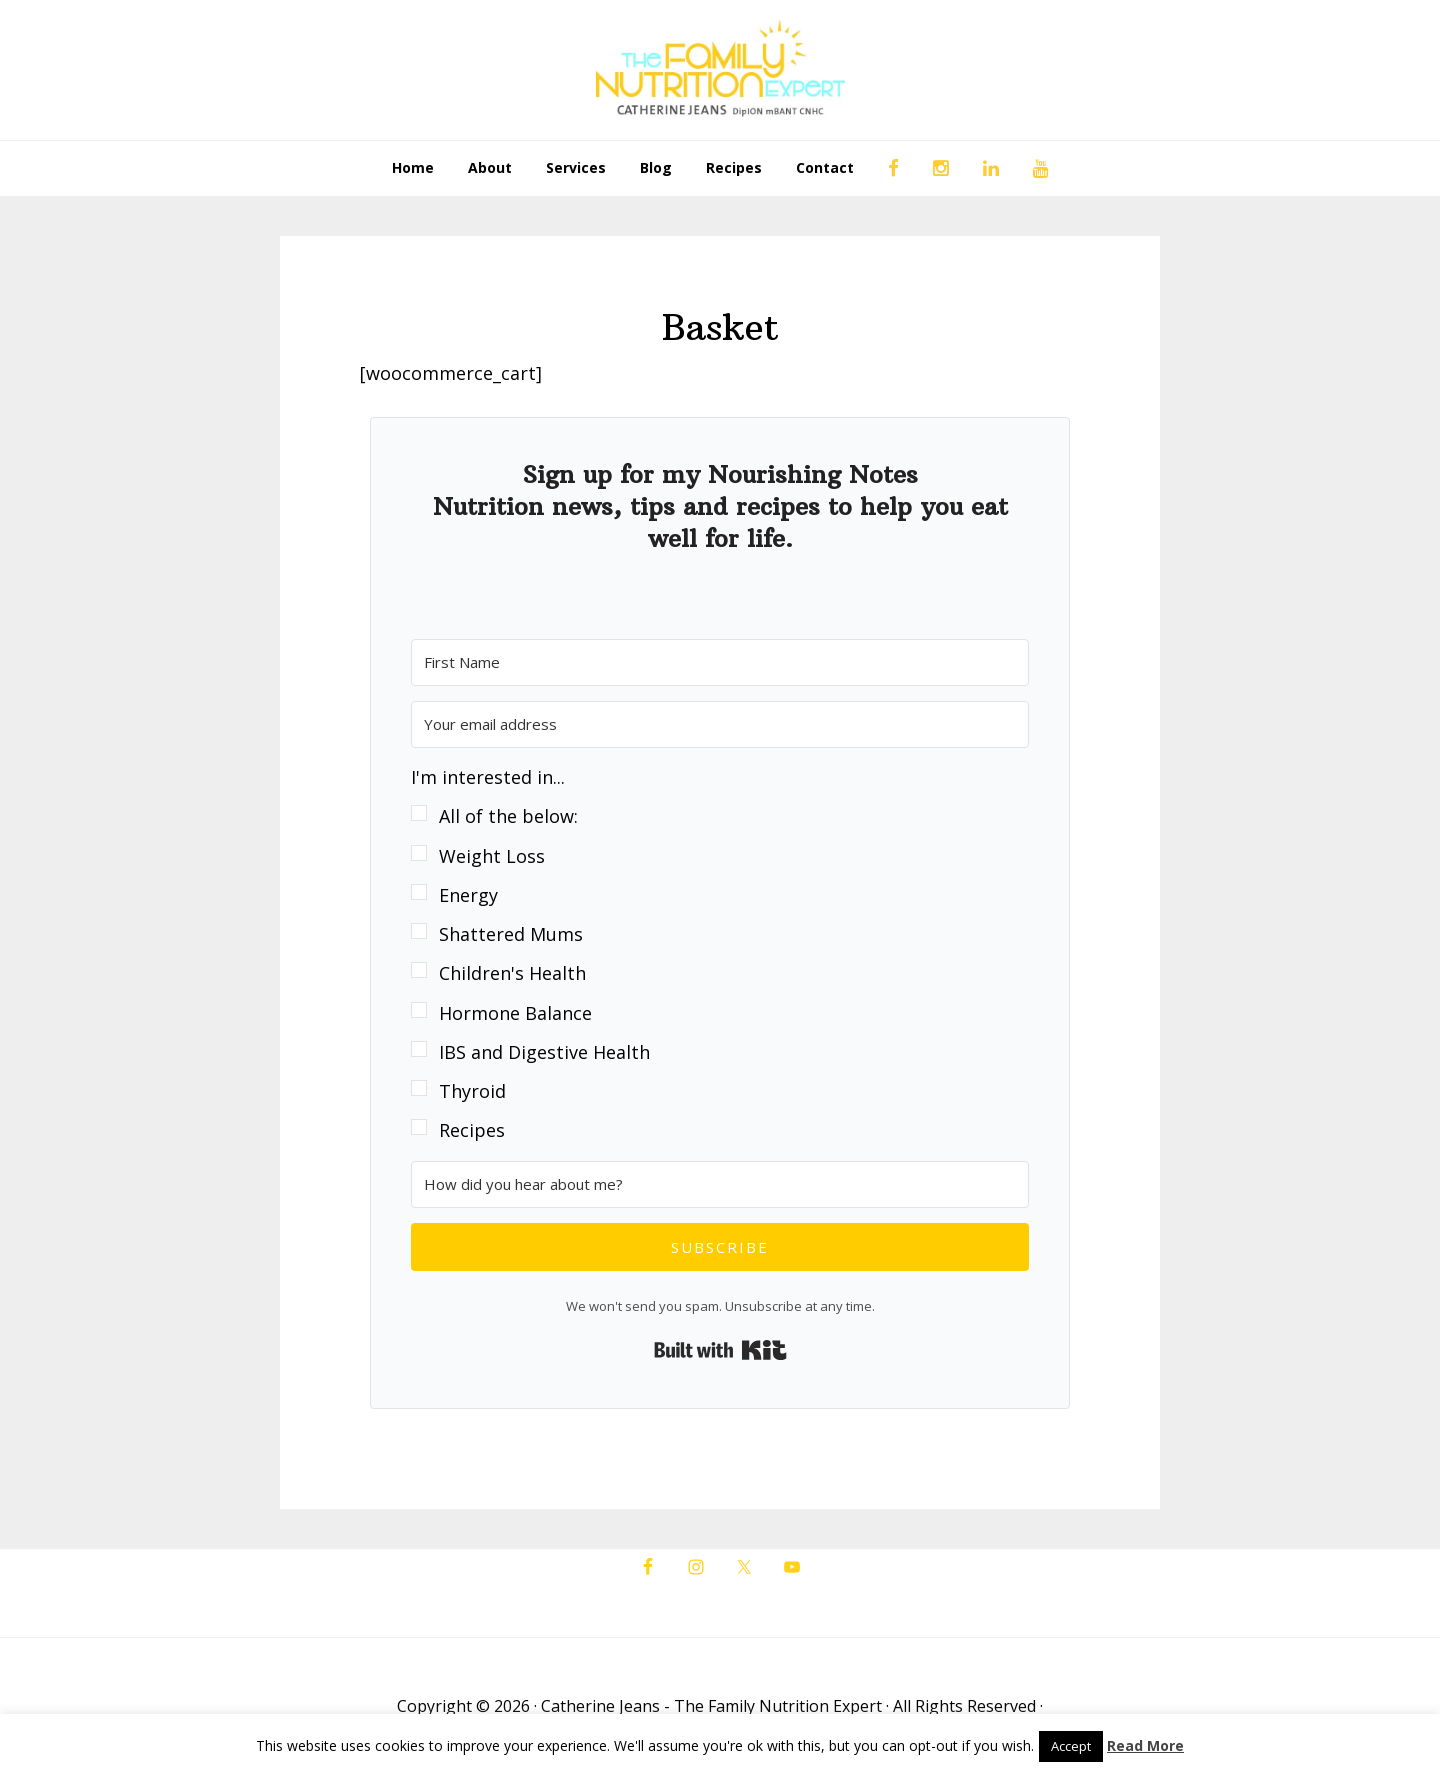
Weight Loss (492, 856)
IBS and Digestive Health (544, 1052)
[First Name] (720, 662)
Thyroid (472, 1091)
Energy (468, 895)
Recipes (472, 1130)
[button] (720, 954)
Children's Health (512, 973)
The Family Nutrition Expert (720, 70)
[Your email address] (720, 724)
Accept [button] (1071, 1746)
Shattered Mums (511, 934)
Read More (1145, 1745)
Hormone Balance (515, 1013)
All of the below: (508, 816)
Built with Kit (720, 1350)
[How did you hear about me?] (720, 1184)
